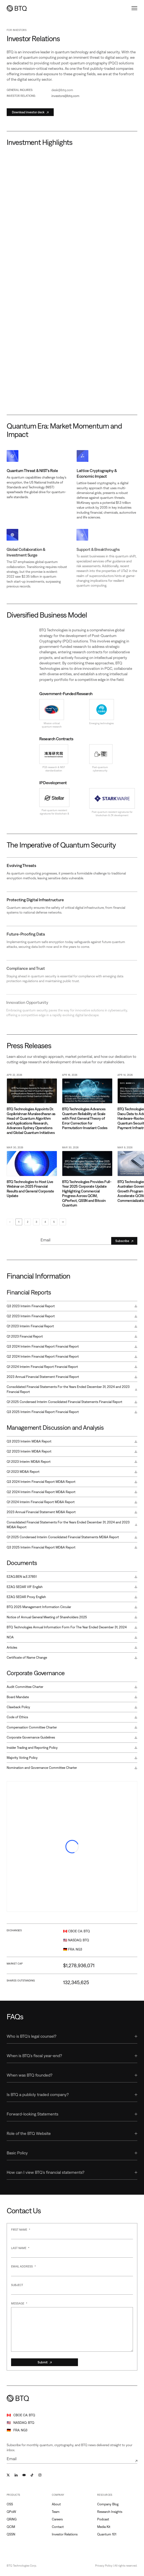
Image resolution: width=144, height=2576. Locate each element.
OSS (12, 2504)
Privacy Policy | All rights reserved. (116, 2565)
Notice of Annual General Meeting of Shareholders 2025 (72, 1617)
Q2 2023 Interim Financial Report (72, 1316)
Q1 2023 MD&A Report (72, 1471)
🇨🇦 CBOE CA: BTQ (21, 2415)
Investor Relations (66, 2534)
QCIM (13, 2527)
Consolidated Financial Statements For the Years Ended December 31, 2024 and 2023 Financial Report (72, 1389)
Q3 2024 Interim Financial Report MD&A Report (72, 1481)
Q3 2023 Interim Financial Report (72, 1306)
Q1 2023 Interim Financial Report (72, 1326)
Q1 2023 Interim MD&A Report (72, 1461)
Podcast (105, 2519)
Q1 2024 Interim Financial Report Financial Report (72, 1366)
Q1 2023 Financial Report (72, 1336)
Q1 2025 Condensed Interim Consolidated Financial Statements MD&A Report (72, 1537)
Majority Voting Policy (72, 1757)
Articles (72, 1647)
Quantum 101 (108, 2534)
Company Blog (109, 2504)
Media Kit (105, 2527)
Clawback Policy (72, 1707)
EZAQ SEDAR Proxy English (72, 1597)
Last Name (20, 2248)
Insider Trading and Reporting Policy (72, 1747)
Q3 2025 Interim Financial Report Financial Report (72, 1412)
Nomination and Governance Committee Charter (72, 1767)
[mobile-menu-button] (134, 8)
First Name (20, 2230)
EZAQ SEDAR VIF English (72, 1587)
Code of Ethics (72, 1717)
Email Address (23, 2266)
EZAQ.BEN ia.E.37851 (72, 1576)
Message (19, 2303)
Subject (17, 2285)
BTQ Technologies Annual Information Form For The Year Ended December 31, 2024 (72, 1627)
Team (57, 2511)
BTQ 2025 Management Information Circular (72, 1607)
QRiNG (13, 2519)
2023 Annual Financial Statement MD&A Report (72, 1512)
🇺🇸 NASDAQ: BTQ (20, 2422)
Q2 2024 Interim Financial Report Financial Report (72, 1356)
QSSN (13, 2534)
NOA (72, 1637)
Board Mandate (72, 1697)
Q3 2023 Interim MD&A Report (72, 1441)
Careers (59, 2519)
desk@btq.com (62, 90)
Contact (60, 2527)
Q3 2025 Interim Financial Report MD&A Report (72, 1547)
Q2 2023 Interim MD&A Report (72, 1451)
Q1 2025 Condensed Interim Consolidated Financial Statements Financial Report (72, 1402)
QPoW (13, 2511)
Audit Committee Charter (72, 1687)
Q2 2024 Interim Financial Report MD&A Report (72, 1492)
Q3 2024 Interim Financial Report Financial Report (72, 1346)
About (58, 2504)
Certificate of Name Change (72, 1657)
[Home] (17, 8)
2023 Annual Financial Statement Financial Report (72, 1377)
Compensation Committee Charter (72, 1727)
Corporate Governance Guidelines (72, 1737)
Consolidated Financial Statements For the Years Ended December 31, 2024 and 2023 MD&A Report (72, 1524)
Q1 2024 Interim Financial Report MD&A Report (72, 1502)
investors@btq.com (65, 96)
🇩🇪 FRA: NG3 (17, 2430)
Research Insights (111, 2511)
